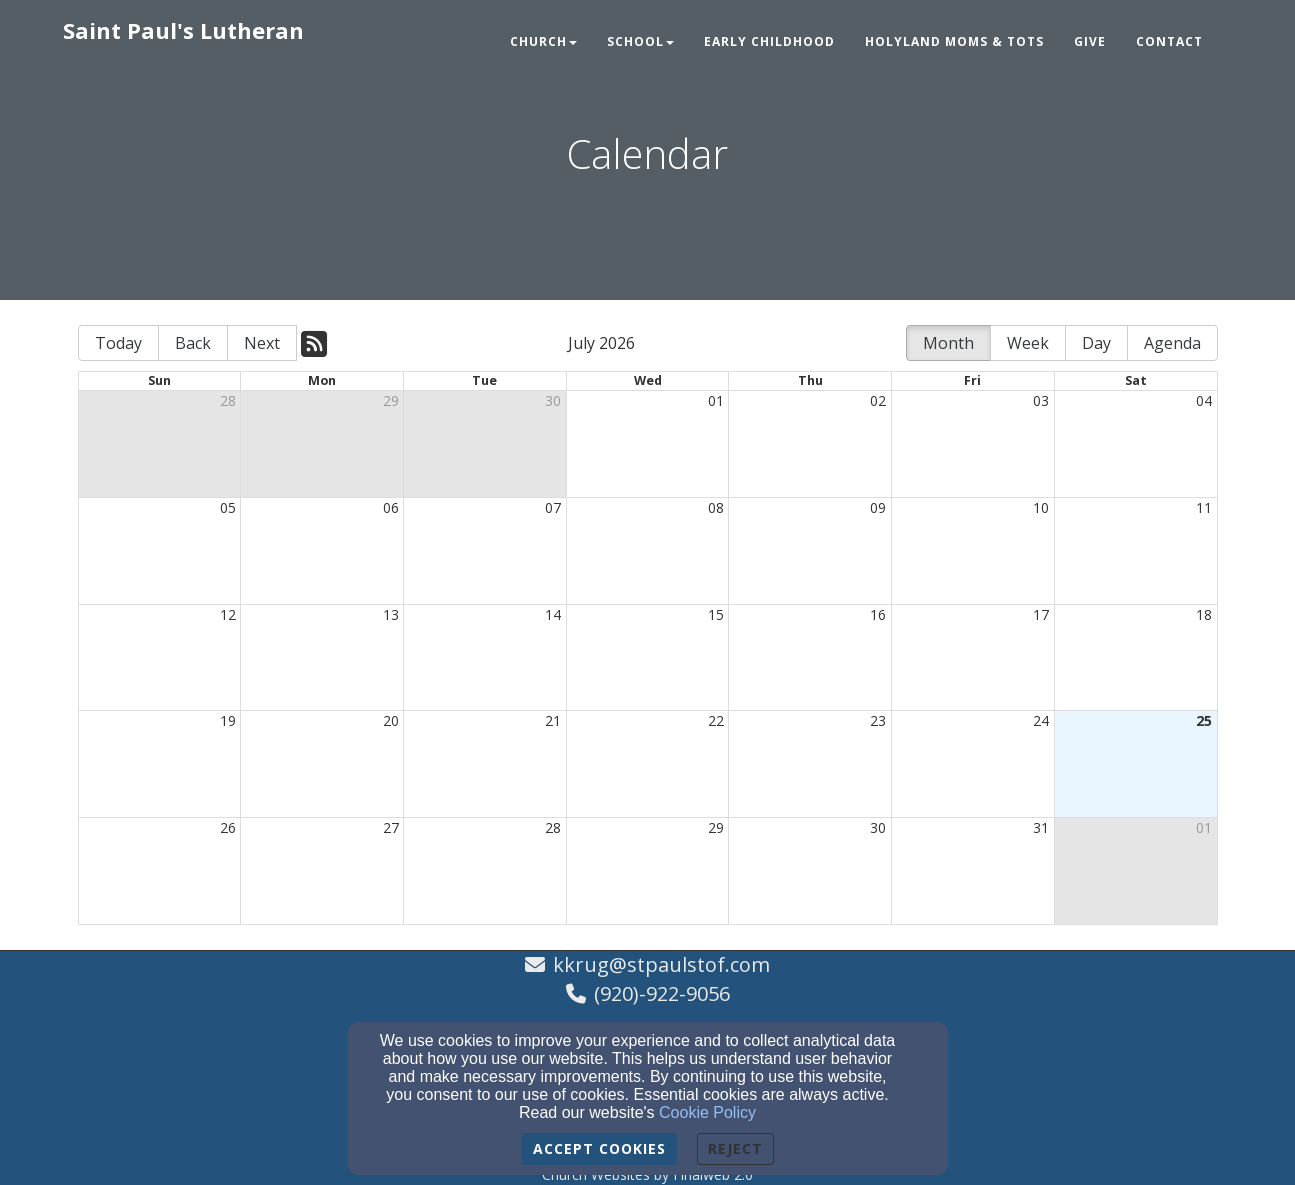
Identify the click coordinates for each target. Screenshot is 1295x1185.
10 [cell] (1041, 507)
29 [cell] (391, 400)
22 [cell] (716, 720)
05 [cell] (228, 507)
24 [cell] (1041, 720)
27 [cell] (391, 827)
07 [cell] (553, 507)
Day (1096, 343)
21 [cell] (553, 720)
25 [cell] (1204, 720)
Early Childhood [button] (769, 41)
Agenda (1172, 343)
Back (193, 343)
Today (118, 343)
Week (1028, 343)
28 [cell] (228, 400)
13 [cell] (391, 614)
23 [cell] (878, 720)
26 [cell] (228, 827)
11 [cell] (1204, 507)
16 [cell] (878, 614)
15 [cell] (716, 614)
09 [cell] (878, 507)
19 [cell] (228, 720)
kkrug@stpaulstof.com (661, 964)
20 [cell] (391, 720)
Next (262, 343)
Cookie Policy (707, 1112)
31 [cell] (1041, 827)
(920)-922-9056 (662, 993)
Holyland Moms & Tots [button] (954, 41)
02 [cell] (878, 400)
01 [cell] (716, 400)
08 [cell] (716, 507)
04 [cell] (1204, 400)
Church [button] (543, 41)
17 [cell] (1041, 614)
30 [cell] (553, 400)
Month (948, 343)
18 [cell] (1204, 614)
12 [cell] (228, 614)
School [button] (640, 41)
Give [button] (1090, 41)
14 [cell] (553, 614)
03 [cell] (1041, 400)
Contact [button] (1169, 41)
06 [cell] (391, 507)
